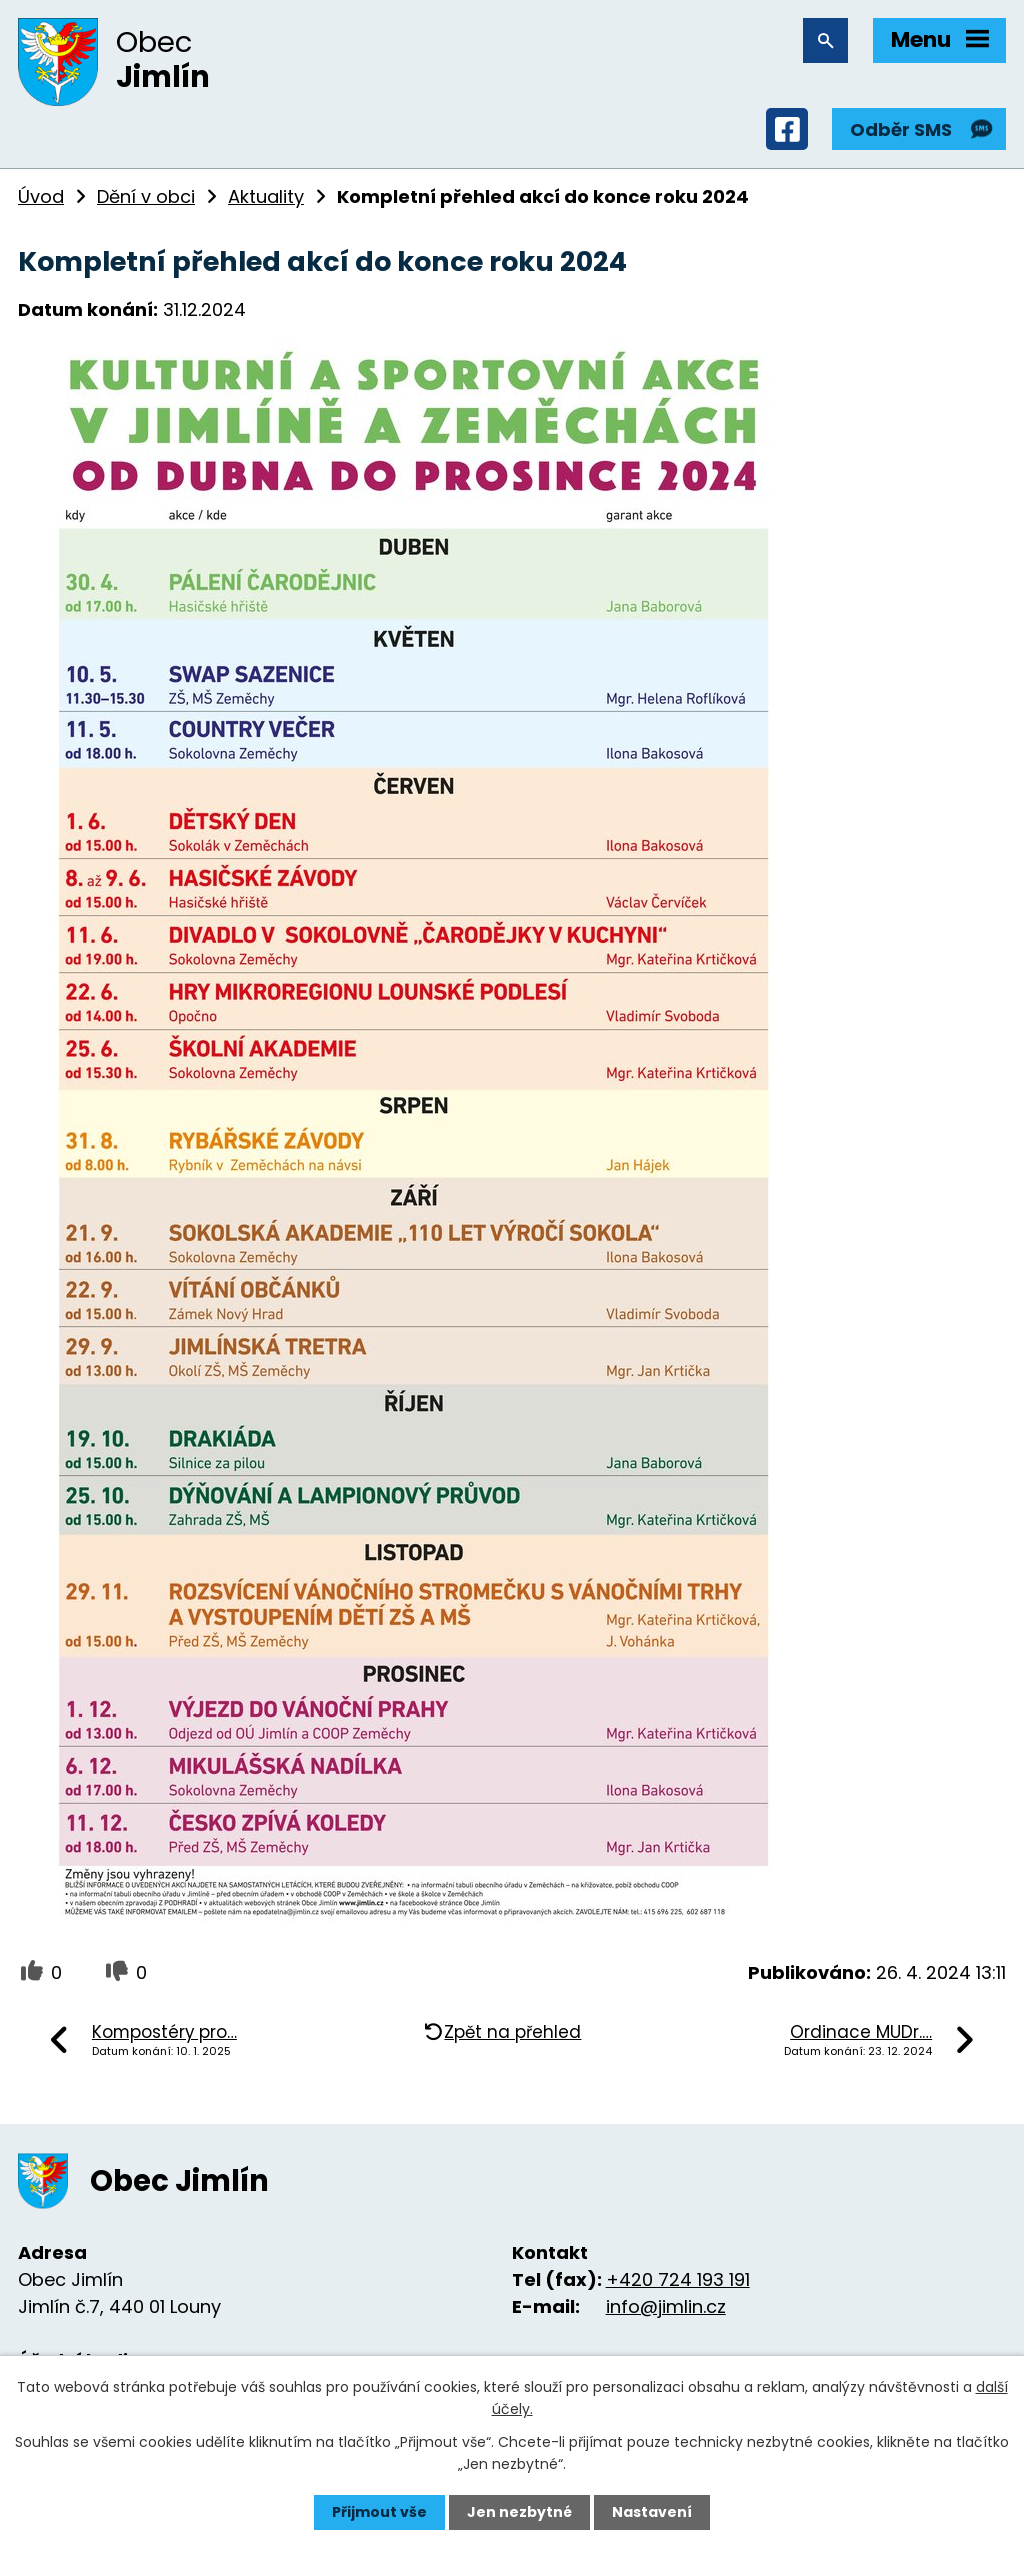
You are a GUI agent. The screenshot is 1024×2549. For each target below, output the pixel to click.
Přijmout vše (379, 2512)
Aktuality (266, 196)
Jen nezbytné (519, 2512)
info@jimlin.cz (666, 2306)
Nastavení (652, 2512)
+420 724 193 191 (678, 2279)
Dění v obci (146, 196)
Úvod (41, 196)
